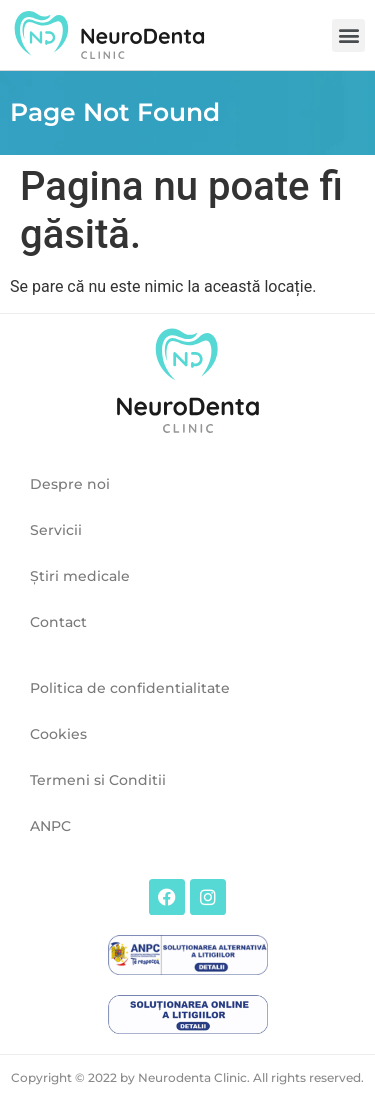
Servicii (56, 530)
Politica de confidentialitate (130, 688)
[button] (348, 35)
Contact (58, 622)
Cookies (58, 734)
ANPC (50, 826)
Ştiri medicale (80, 576)
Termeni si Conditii (98, 780)
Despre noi (70, 484)
